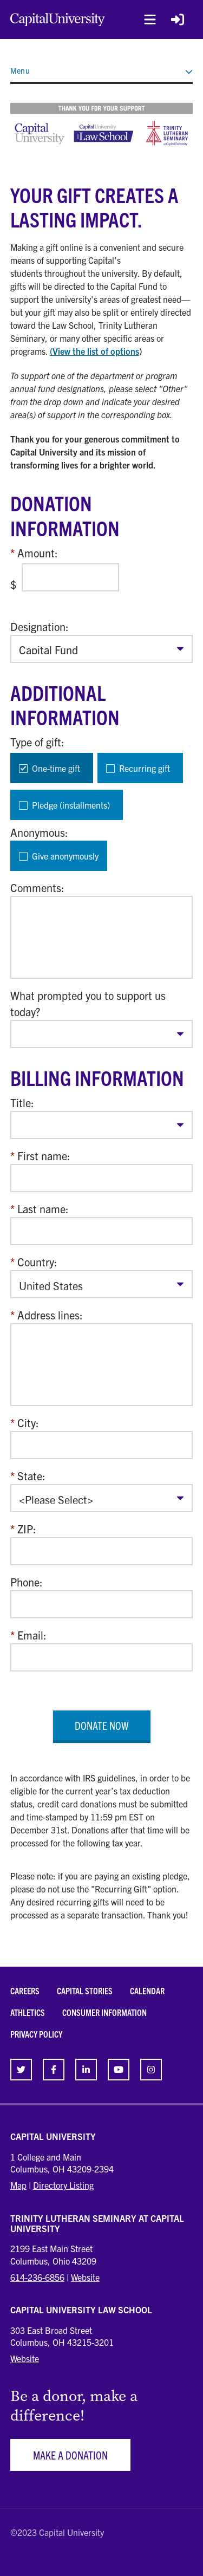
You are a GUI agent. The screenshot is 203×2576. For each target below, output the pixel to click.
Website (85, 2277)
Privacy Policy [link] (36, 2033)
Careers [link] (25, 1990)
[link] (21, 2069)
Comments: (37, 887)
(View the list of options (94, 351)
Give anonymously (65, 855)
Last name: (43, 1208)
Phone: (26, 1582)
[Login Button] (177, 19)
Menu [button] (101, 70)
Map (18, 2185)
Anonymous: (39, 832)
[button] (150, 19)
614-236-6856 (37, 2277)
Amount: (37, 553)
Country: (37, 1262)
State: (31, 1475)
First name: (43, 1155)
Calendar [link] (147, 1990)
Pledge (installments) (71, 804)
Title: (22, 1102)
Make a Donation (70, 2455)
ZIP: (26, 1529)
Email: (32, 1635)
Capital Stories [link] (85, 1990)
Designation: (39, 626)
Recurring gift (144, 768)
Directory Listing (63, 2185)
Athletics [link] (27, 2012)
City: (28, 1422)
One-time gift (56, 768)
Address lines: (50, 1315)
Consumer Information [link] (104, 2012)
